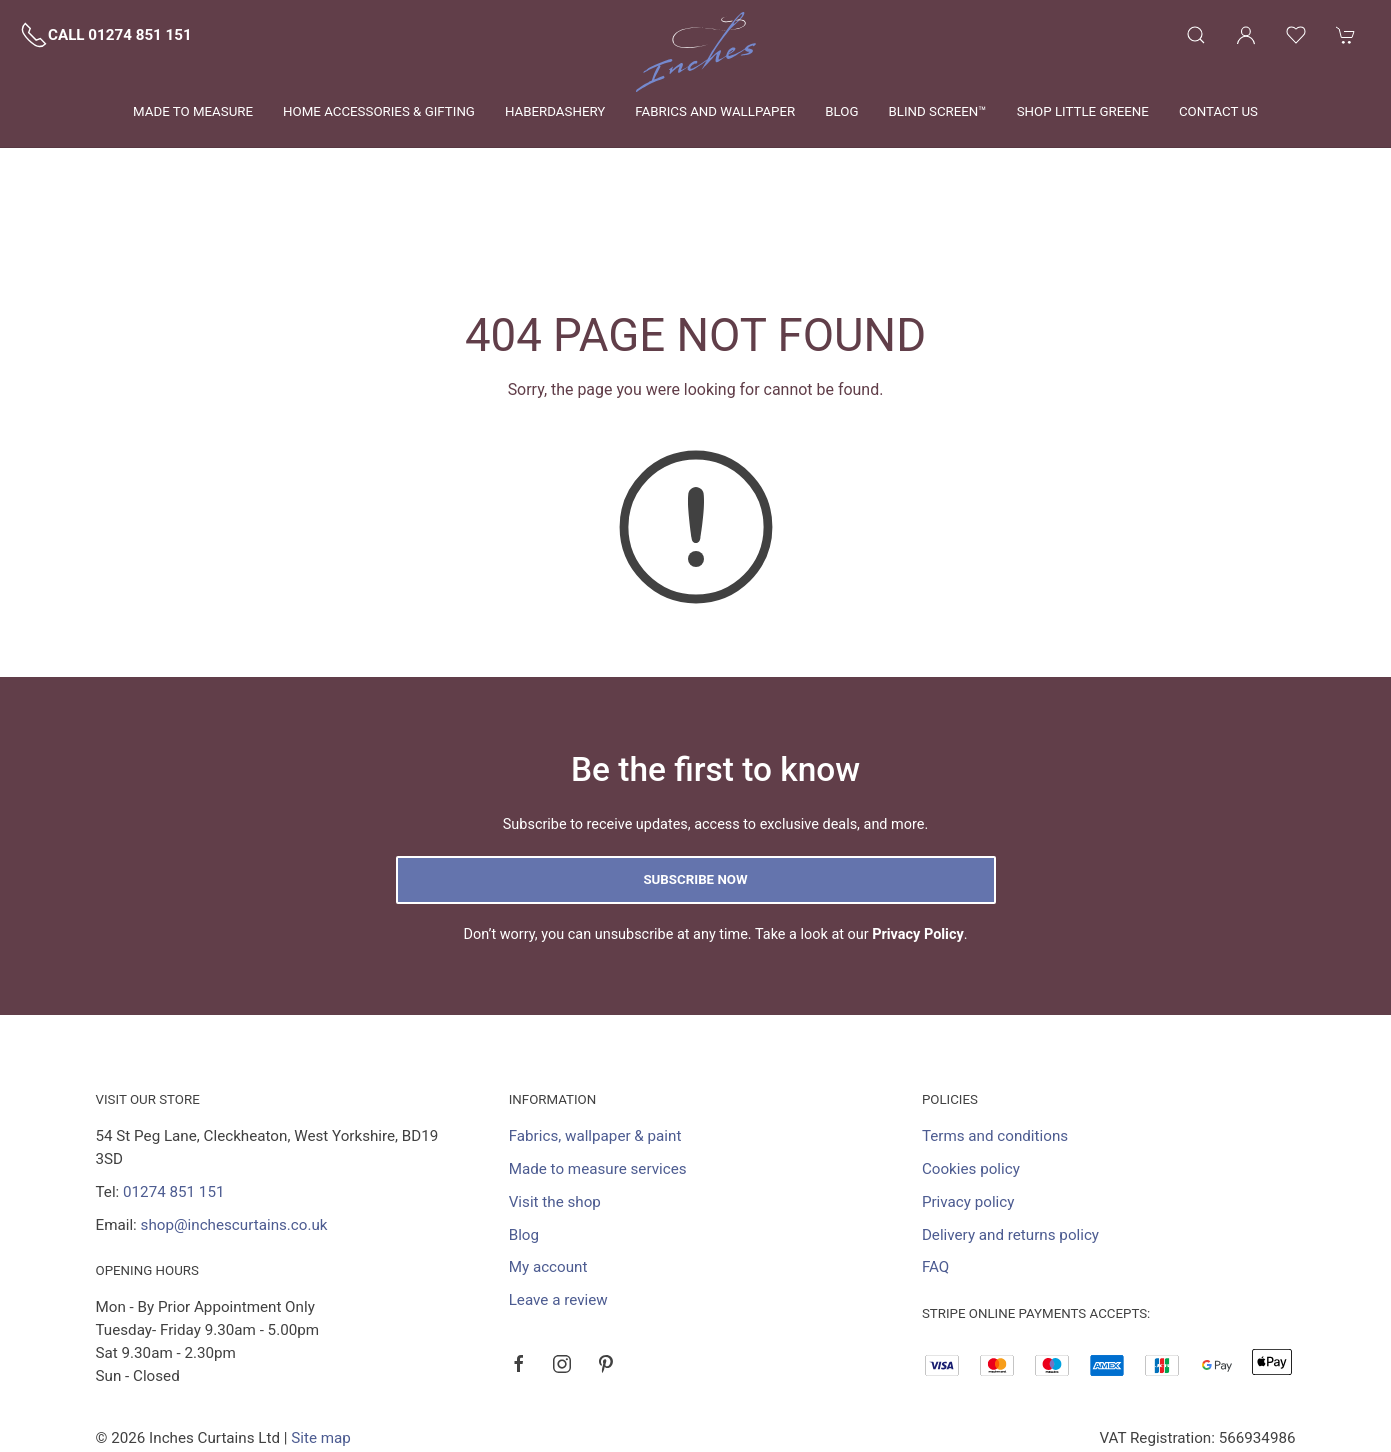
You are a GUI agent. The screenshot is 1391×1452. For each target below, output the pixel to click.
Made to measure (193, 111)
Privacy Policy (918, 843)
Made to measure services (598, 1078)
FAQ (935, 1176)
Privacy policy (968, 1111)
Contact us (1218, 111)
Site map (321, 1347)
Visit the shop (555, 1111)
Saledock (294, 1370)
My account (548, 1176)
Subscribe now (695, 788)
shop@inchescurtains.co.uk (234, 1134)
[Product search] (1196, 35)
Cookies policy (971, 1078)
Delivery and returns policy (1010, 1144)
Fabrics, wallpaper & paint (595, 1045)
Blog (841, 111)
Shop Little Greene (1083, 111)
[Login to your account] (1246, 35)
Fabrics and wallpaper (715, 111)
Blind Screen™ (937, 111)
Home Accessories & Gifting (379, 111)
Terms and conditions (995, 1045)
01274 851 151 (173, 1101)
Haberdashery (555, 111)
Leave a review (558, 1209)
